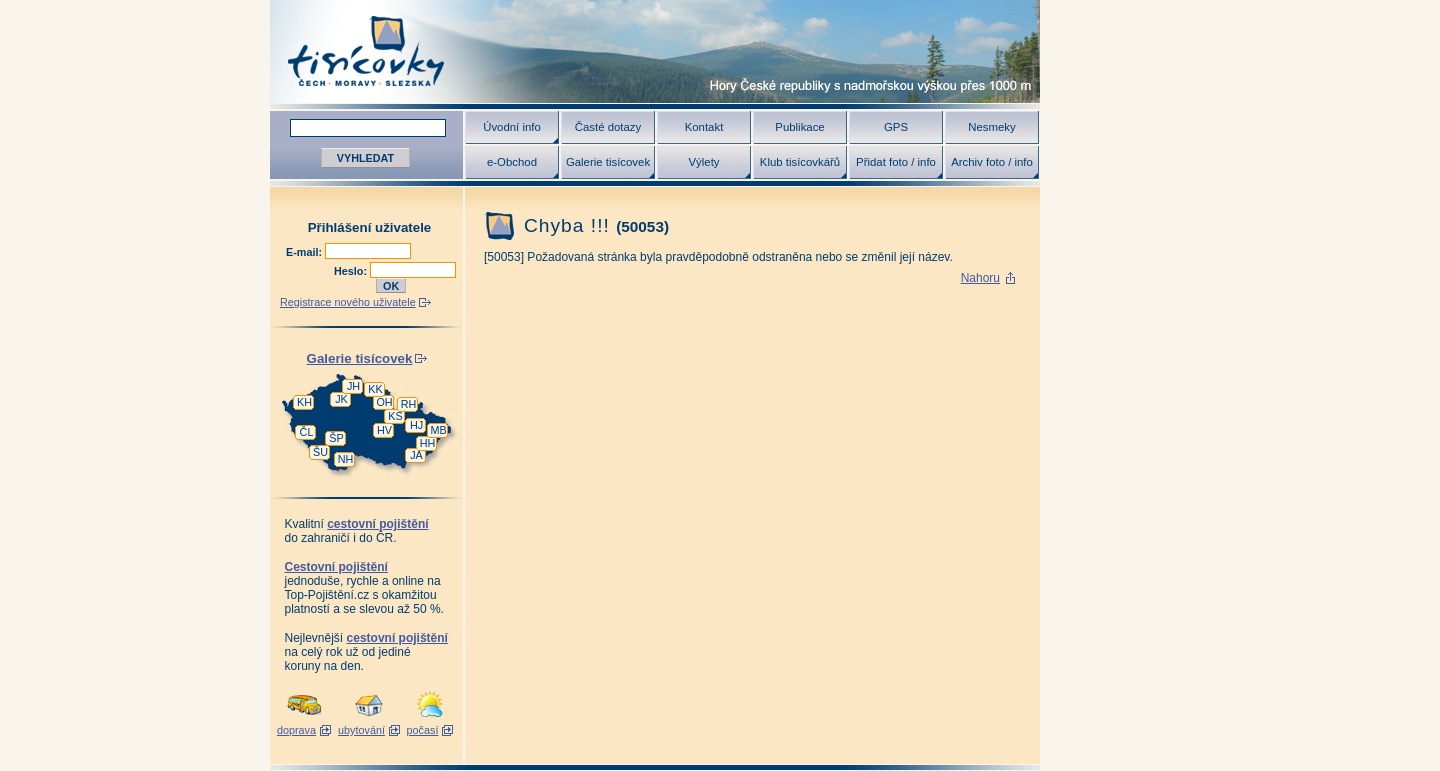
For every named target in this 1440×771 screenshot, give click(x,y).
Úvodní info (512, 127)
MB (438, 430)
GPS (896, 127)
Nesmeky (991, 127)
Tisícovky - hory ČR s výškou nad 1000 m (655, 51)
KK (375, 389)
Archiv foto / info (992, 162)
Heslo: (352, 271)
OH (384, 402)
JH (353, 386)
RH (409, 404)
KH (304, 402)
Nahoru (980, 278)
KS (395, 416)
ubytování (361, 730)
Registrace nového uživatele (348, 302)
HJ (416, 425)
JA (416, 455)
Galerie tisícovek (608, 162)
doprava (296, 730)
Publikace (799, 127)
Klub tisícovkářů (800, 162)
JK (341, 399)
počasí (423, 730)
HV (384, 430)
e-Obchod (512, 162)
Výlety (703, 162)
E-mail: (305, 252)
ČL (307, 432)
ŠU (320, 452)
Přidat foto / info (896, 162)
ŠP (336, 438)
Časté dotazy (608, 127)
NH (346, 459)
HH (428, 443)
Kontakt (704, 127)
